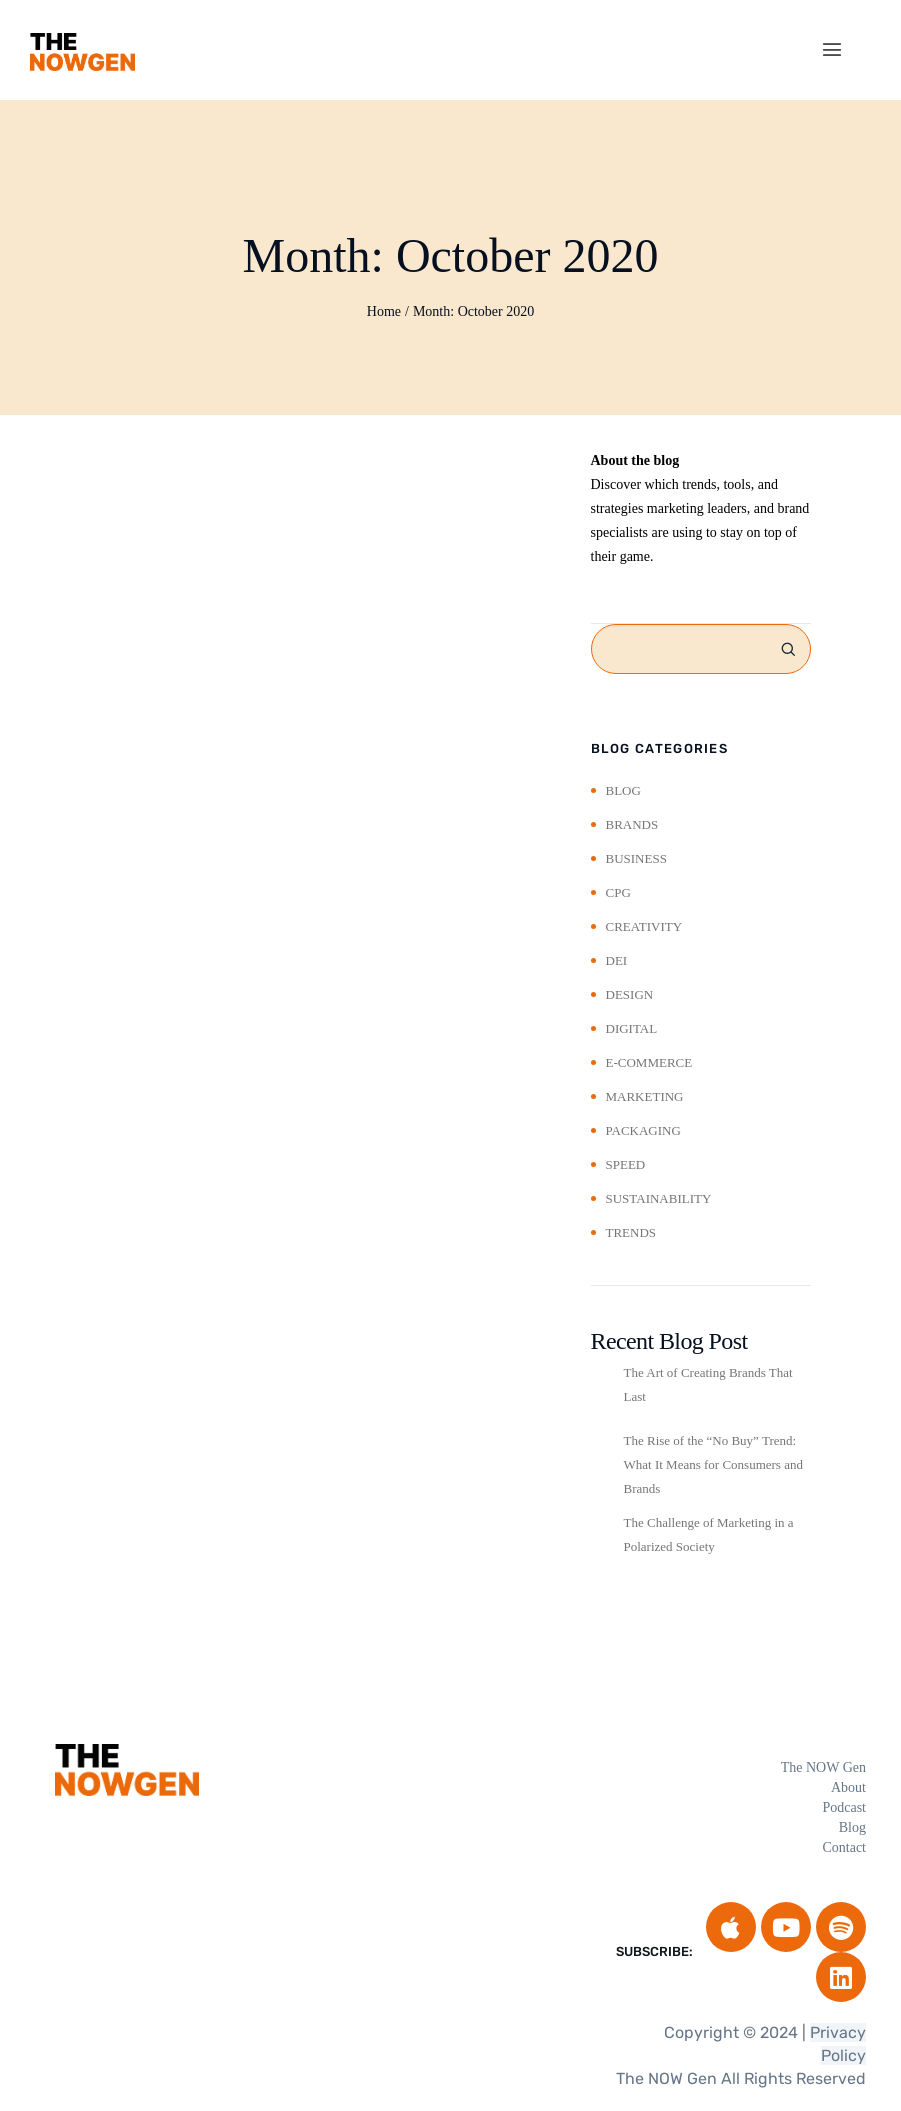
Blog (623, 790)
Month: (473, 311)
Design (630, 994)
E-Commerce (649, 1062)
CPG (618, 892)
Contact (844, 1847)
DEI (617, 960)
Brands (632, 824)
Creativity (644, 926)
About (848, 1787)
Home (384, 311)
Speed (626, 1164)
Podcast (844, 1807)
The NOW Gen (823, 1767)
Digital (632, 1028)
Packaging (643, 1130)
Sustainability (659, 1198)
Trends (631, 1232)
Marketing (645, 1096)
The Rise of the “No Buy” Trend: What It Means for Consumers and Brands (713, 1464)
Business (636, 858)
